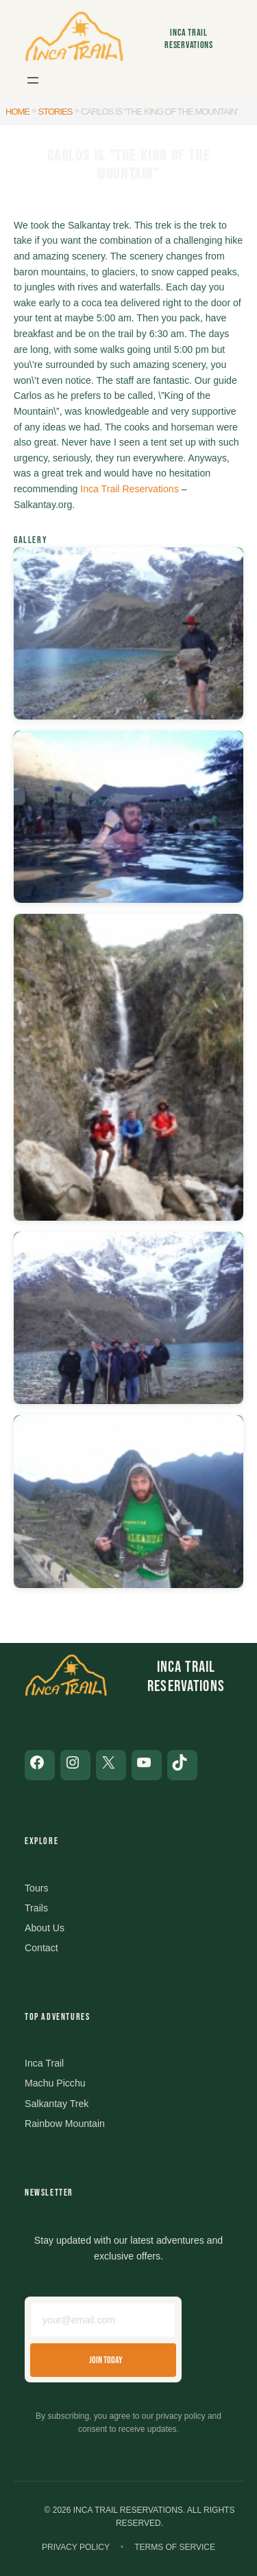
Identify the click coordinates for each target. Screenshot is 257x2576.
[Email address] (103, 2320)
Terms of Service (174, 2547)
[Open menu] (33, 80)
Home (17, 111)
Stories (55, 111)
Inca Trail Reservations (188, 38)
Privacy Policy (76, 2547)
